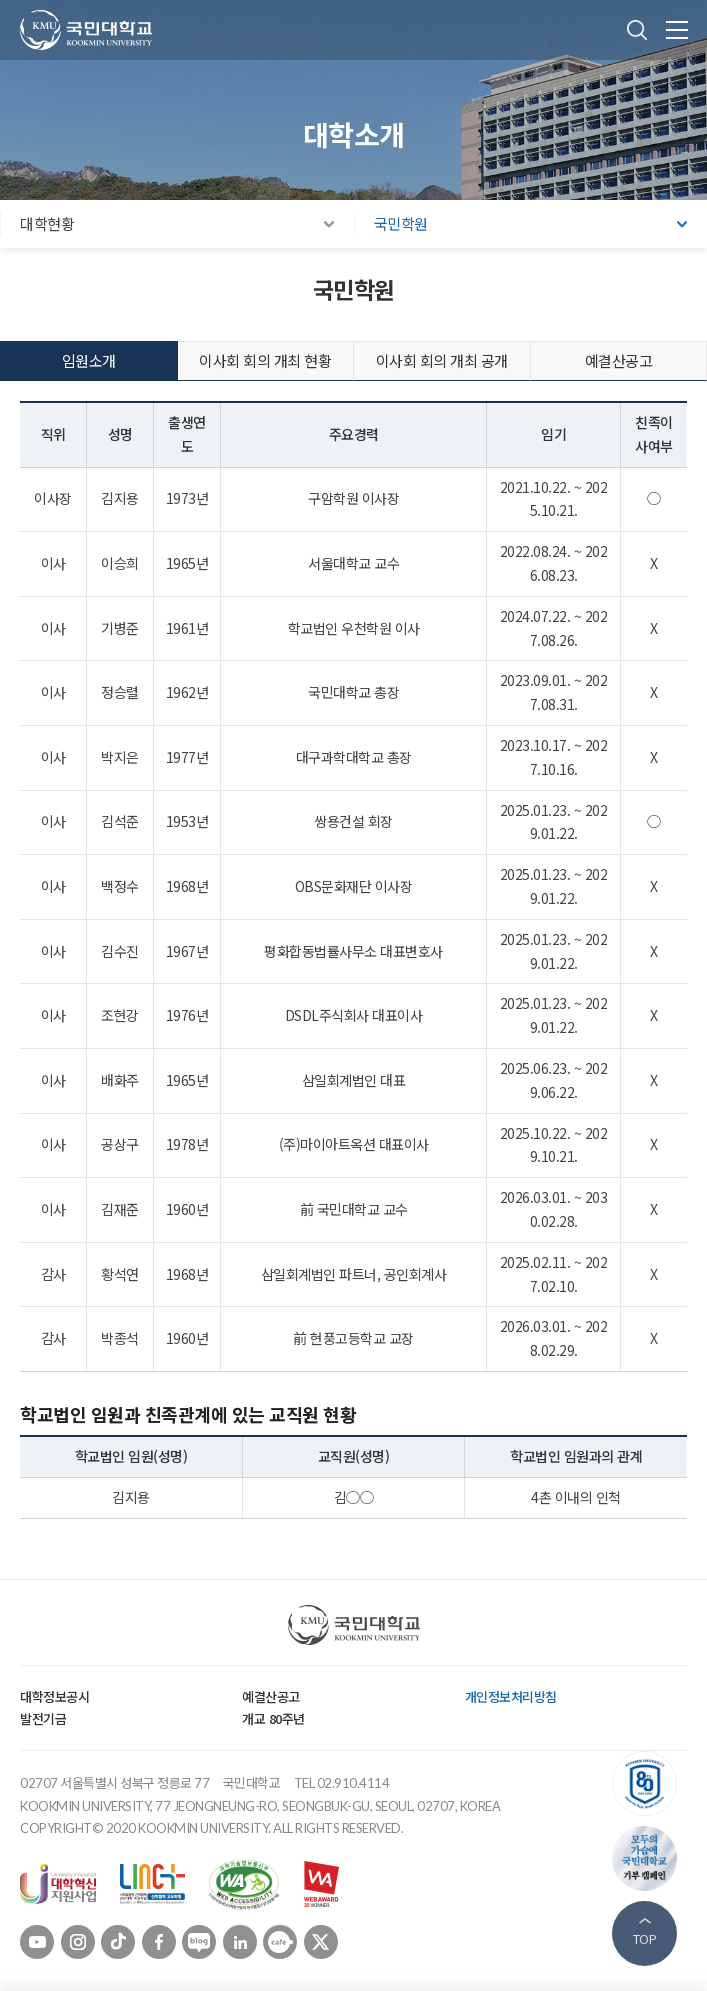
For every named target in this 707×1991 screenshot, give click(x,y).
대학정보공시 (54, 1696)
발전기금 (43, 1718)
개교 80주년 (273, 1718)
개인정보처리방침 (511, 1696)
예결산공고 (271, 1696)
